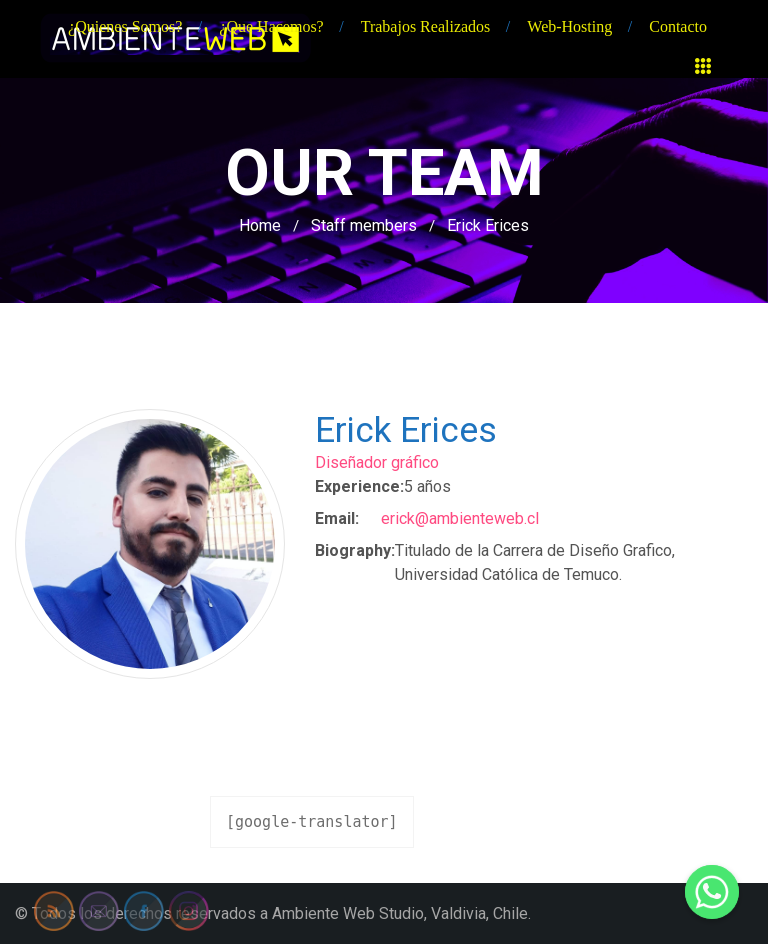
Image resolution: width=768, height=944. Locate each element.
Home (260, 225)
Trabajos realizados (426, 26)
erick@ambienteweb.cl (460, 518)
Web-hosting (569, 26)
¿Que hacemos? (271, 26)
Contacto (678, 26)
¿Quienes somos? (125, 26)
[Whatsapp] (712, 892)
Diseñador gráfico (377, 462)
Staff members (364, 225)
